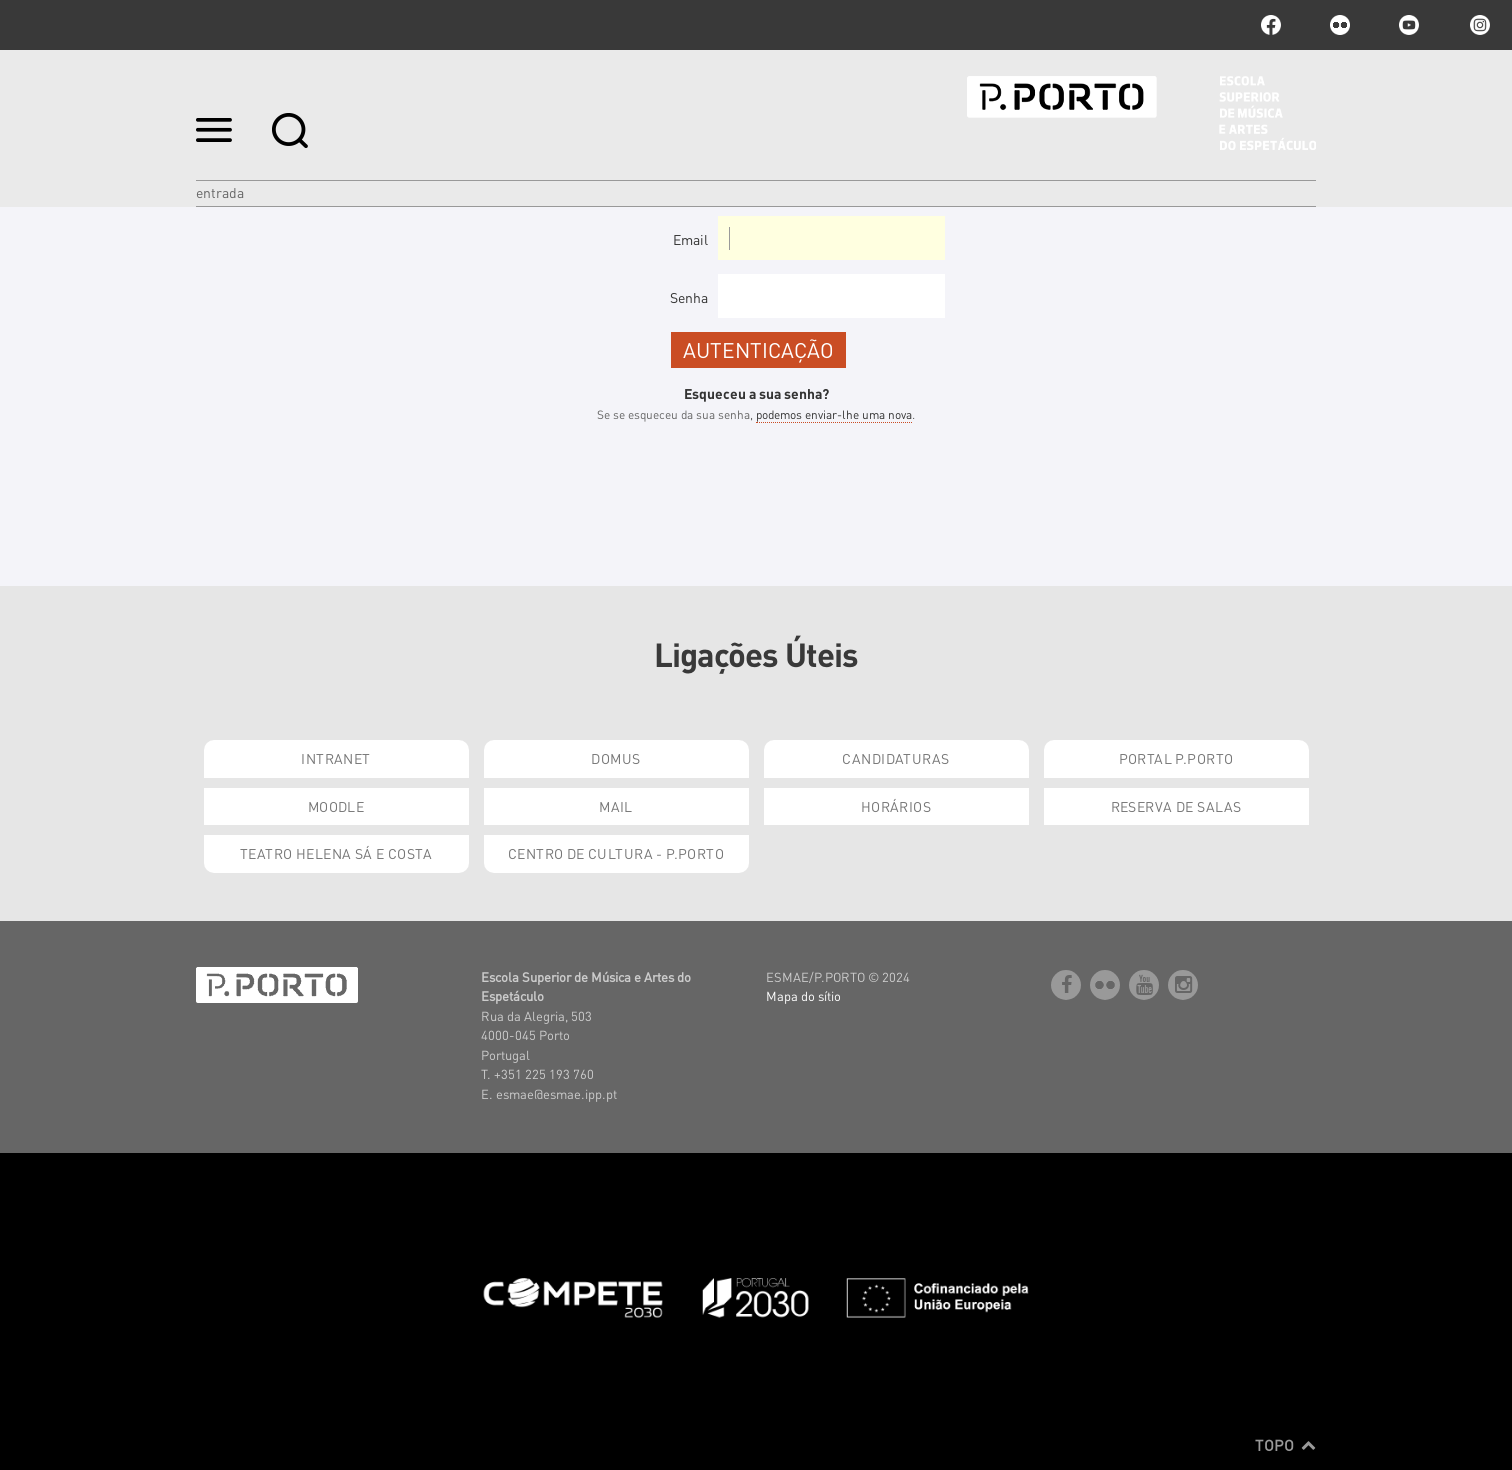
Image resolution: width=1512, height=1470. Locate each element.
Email (690, 239)
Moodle (336, 806)
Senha (689, 297)
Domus (615, 758)
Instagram (1478, 25)
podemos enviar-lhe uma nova (834, 414)
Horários (896, 806)
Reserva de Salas (1176, 806)
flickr (1340, 25)
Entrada (220, 192)
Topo (1285, 1445)
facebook (1271, 25)
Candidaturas (895, 758)
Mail (616, 806)
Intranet (335, 758)
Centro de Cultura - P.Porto (616, 853)
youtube (1409, 25)
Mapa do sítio (803, 995)
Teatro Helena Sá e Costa (336, 853)
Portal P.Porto (1176, 758)
